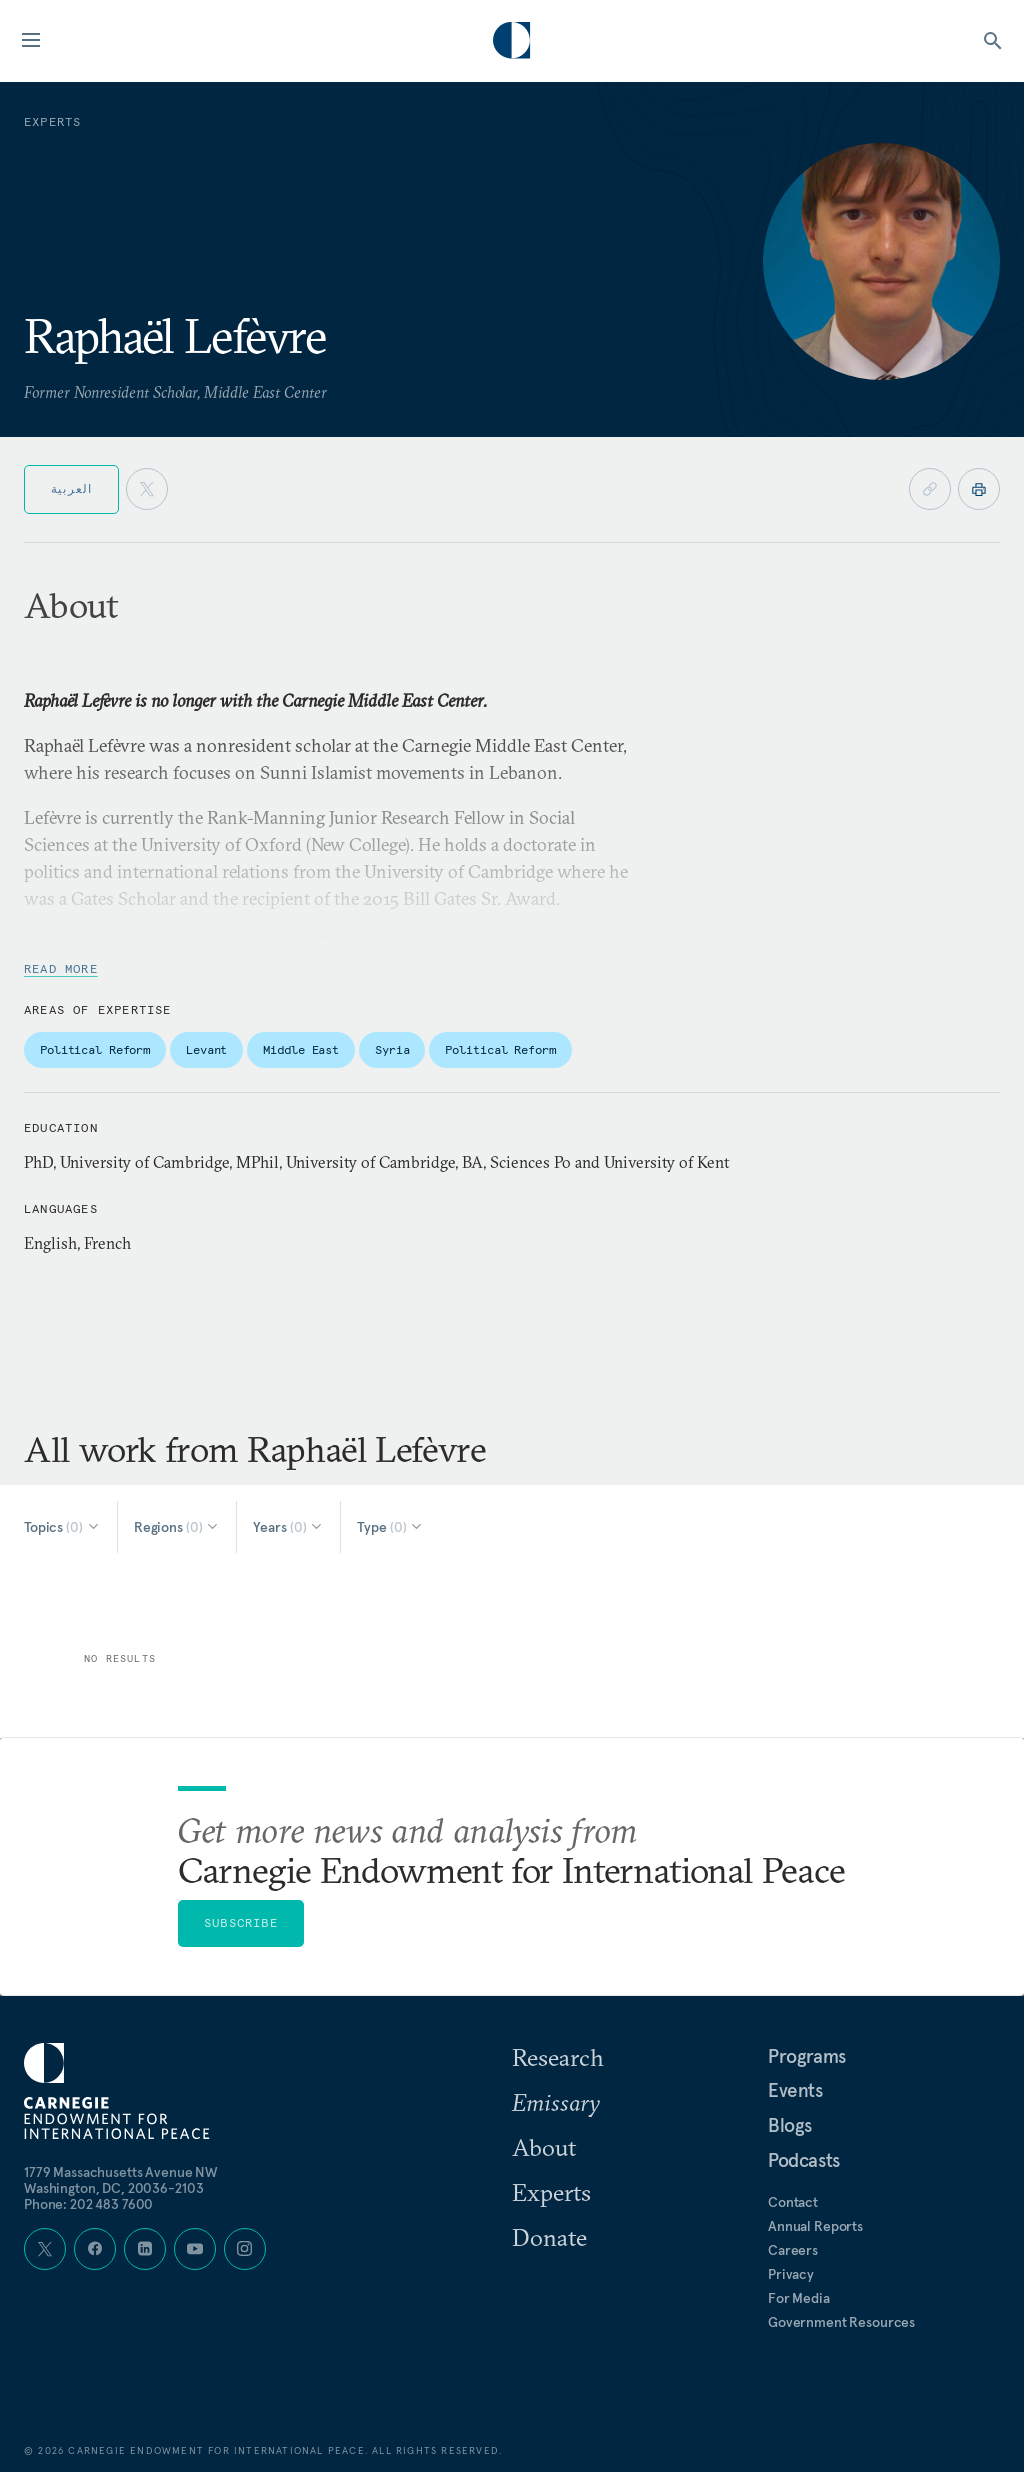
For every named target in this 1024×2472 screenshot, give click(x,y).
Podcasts (804, 2160)
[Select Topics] (62, 1527)
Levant (206, 1049)
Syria (392, 1049)
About (544, 2147)
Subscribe (241, 1922)
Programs (807, 2056)
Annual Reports (815, 2226)
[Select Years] (288, 1527)
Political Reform (95, 1049)
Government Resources (841, 2322)
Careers (793, 2250)
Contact (793, 2202)
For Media (799, 2298)
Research (558, 2057)
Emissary (556, 2102)
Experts (551, 2192)
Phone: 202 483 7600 (88, 2204)
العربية (71, 488)
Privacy (791, 2274)
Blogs (790, 2125)
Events (795, 2090)
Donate (549, 2237)
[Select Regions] (177, 1527)
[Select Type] (390, 1527)
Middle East (301, 1049)
